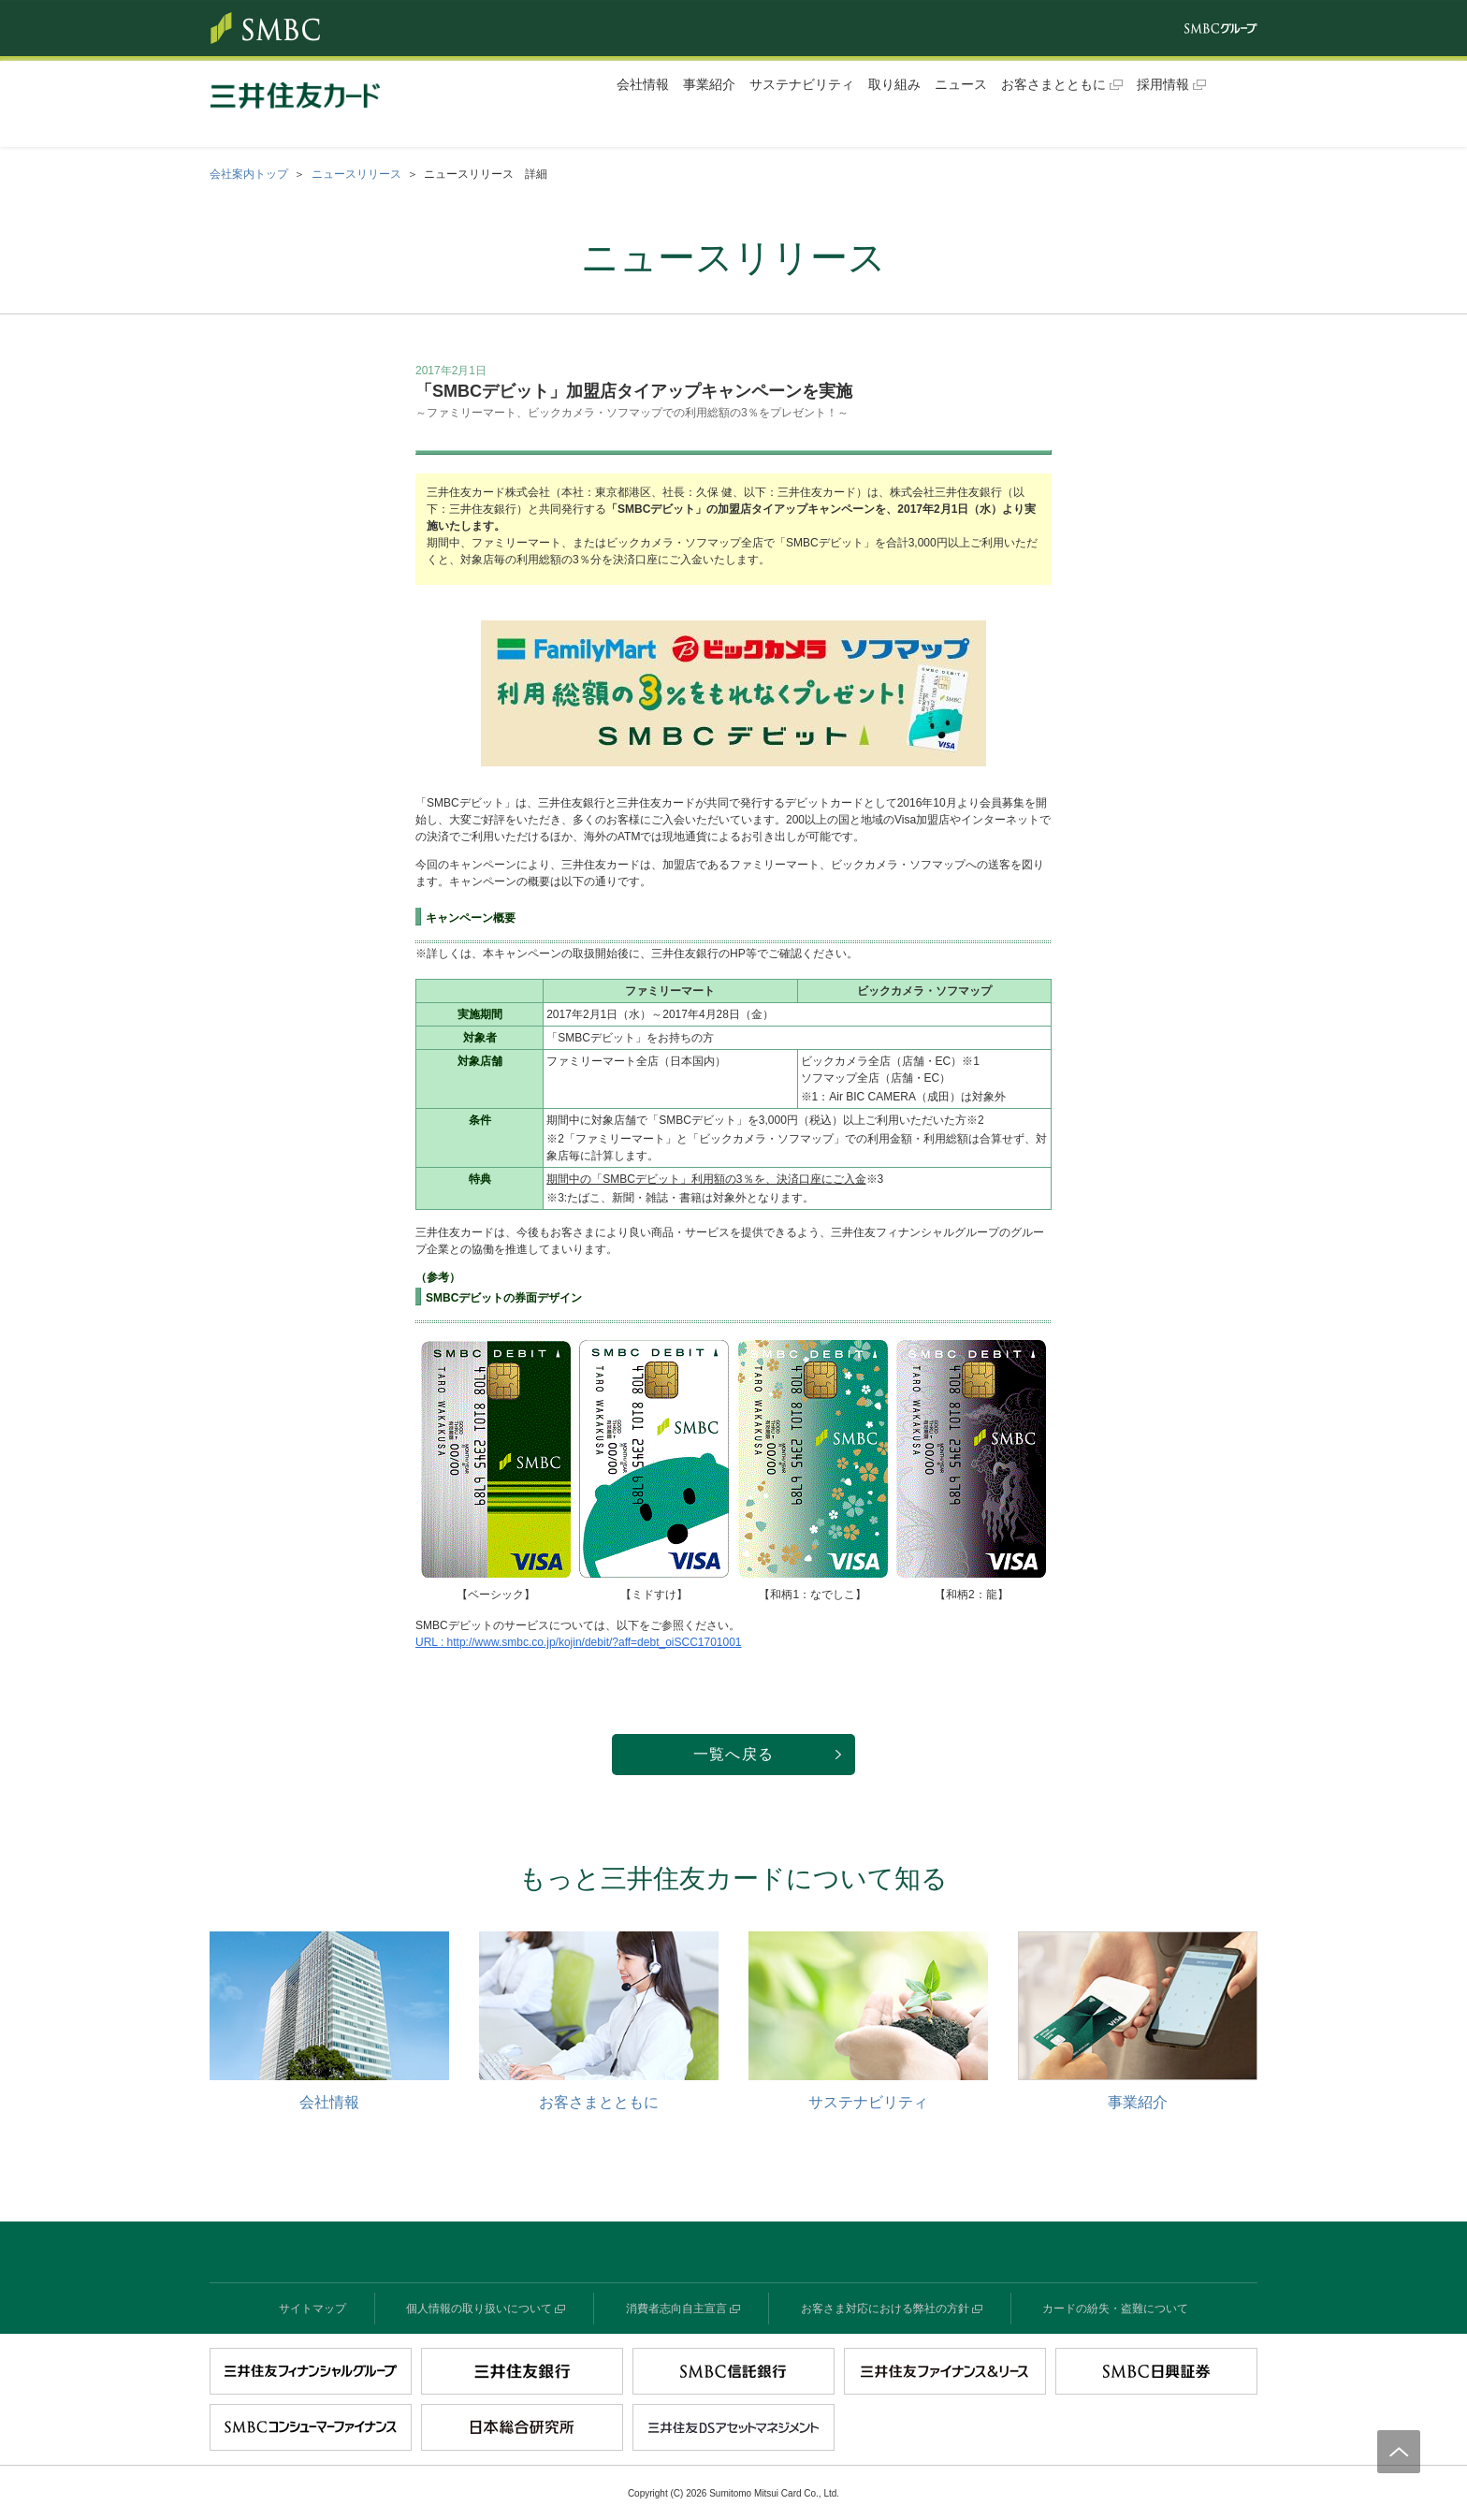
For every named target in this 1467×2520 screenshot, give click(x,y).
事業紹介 (709, 84)
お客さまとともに (1053, 84)
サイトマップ (312, 2308)
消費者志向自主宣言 (676, 2308)
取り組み (894, 84)
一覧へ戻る (733, 1754)
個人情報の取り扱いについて (479, 2308)
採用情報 (1163, 84)
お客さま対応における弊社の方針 (885, 2308)
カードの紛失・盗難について (1115, 2308)
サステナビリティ (801, 84)
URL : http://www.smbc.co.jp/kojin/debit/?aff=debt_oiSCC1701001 (578, 1642)
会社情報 (643, 84)
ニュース (961, 84)
